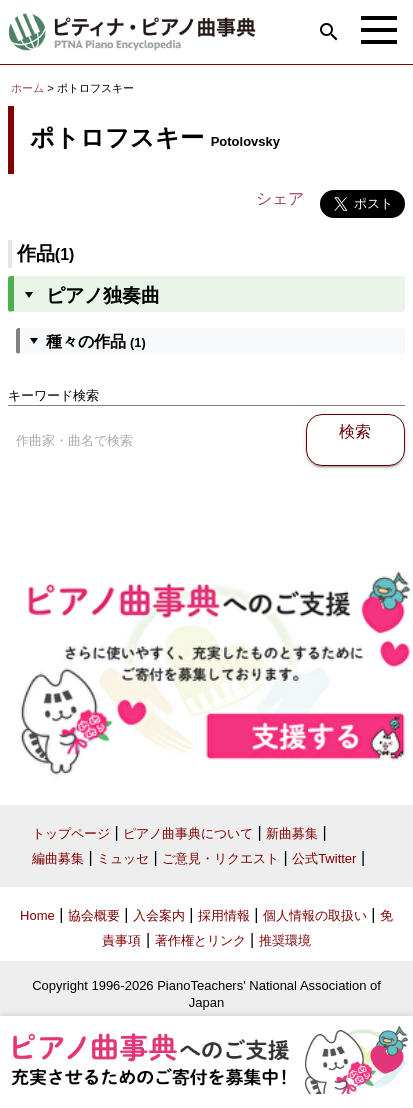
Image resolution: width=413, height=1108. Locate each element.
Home (37, 915)
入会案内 (159, 915)
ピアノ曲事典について (188, 833)
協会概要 (94, 915)
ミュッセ (123, 858)
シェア (280, 198)
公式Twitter (324, 858)
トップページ (71, 833)
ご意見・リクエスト (220, 858)
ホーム (27, 88)
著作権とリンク (200, 940)
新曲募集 (292, 833)
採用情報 (224, 915)
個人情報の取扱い (315, 915)
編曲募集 (58, 858)
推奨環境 (285, 940)
